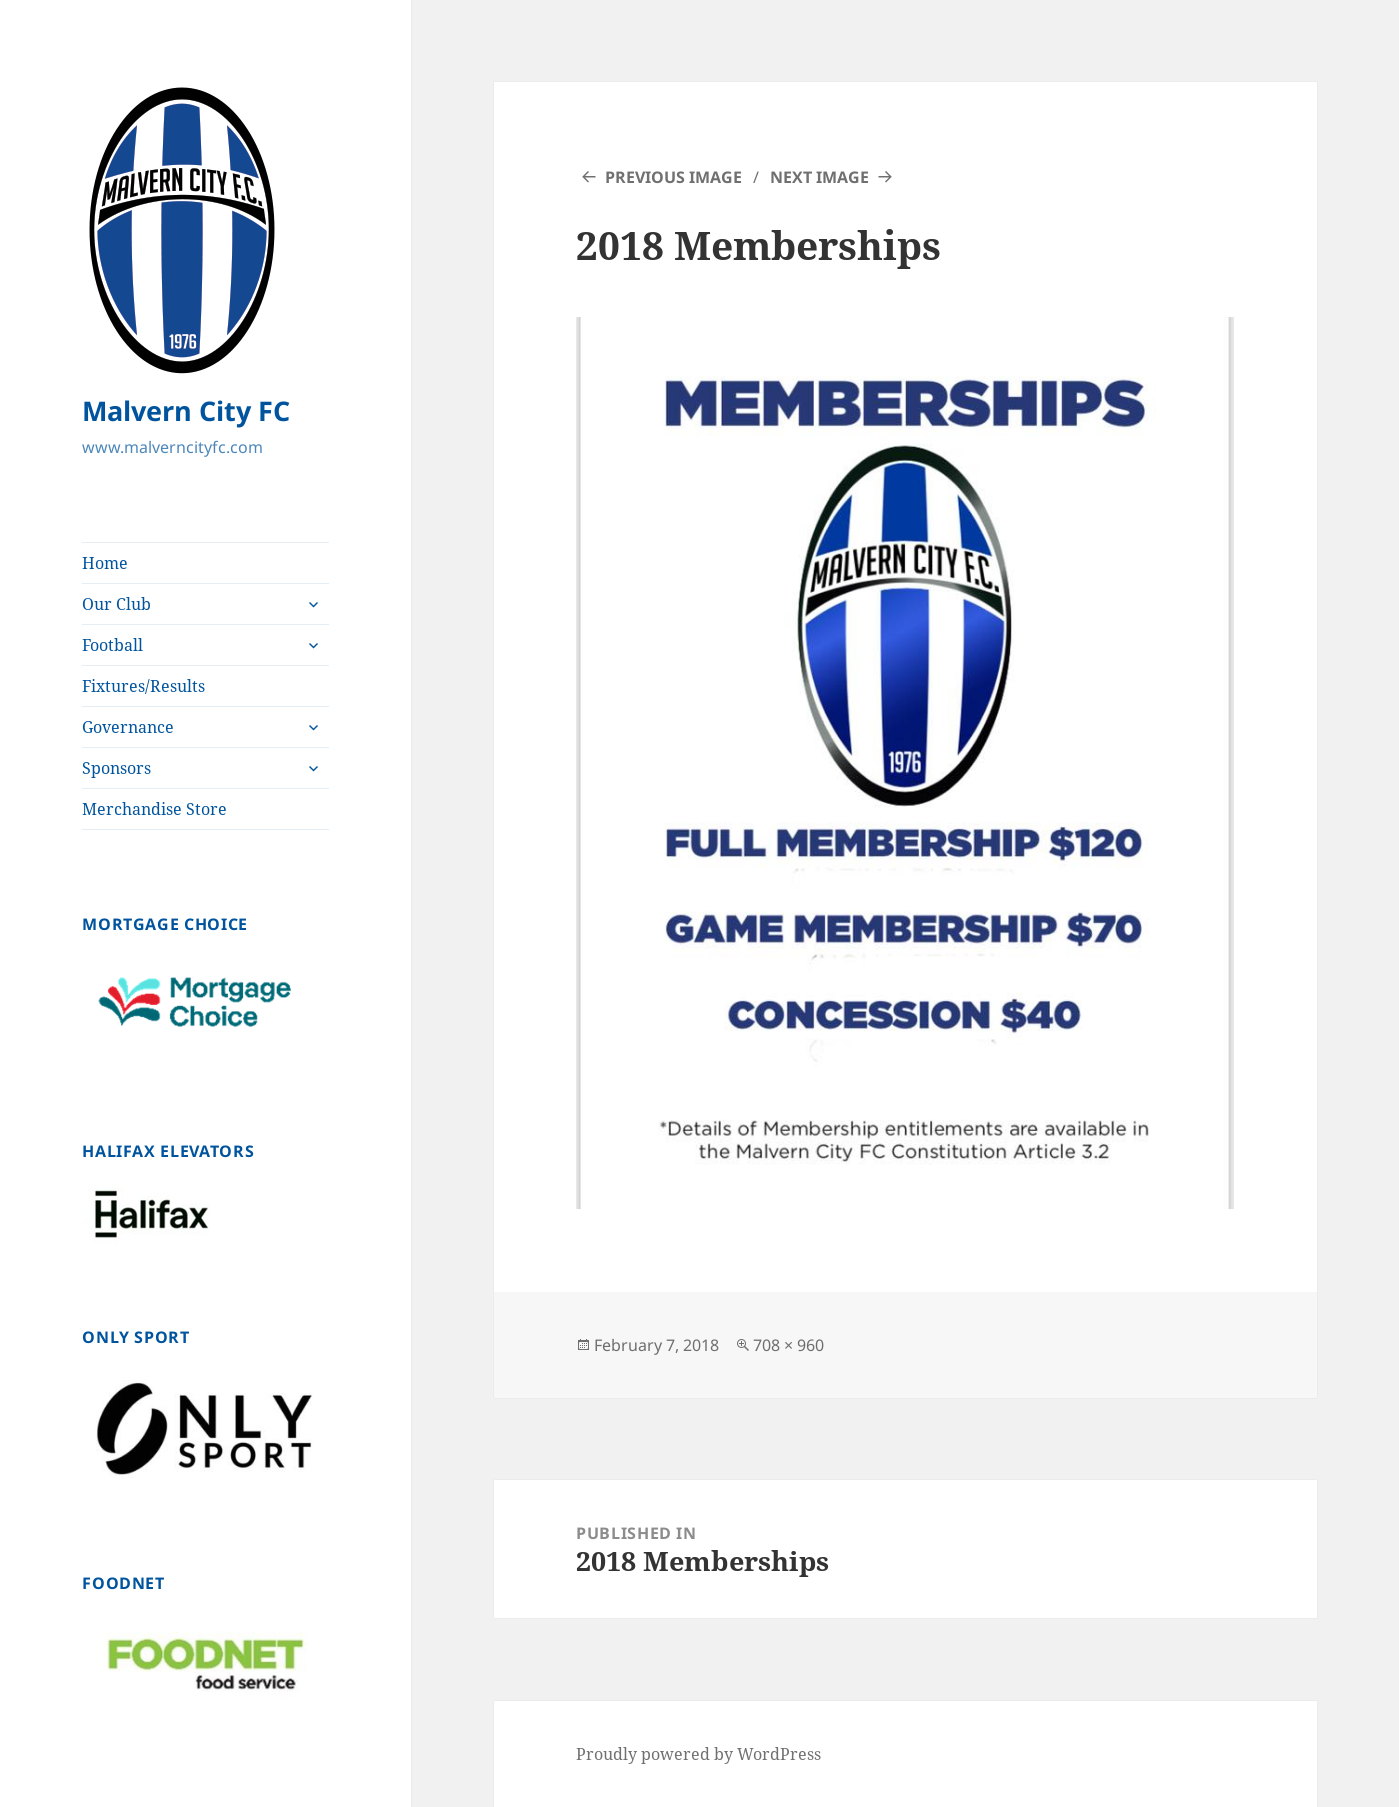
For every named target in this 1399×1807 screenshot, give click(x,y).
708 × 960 (788, 1345)
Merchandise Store (154, 809)
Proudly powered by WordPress (698, 1754)
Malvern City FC (186, 410)
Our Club (116, 604)
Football (112, 645)
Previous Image (673, 177)
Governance (128, 727)
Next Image (819, 177)
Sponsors (116, 768)
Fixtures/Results (143, 686)
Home (105, 563)
